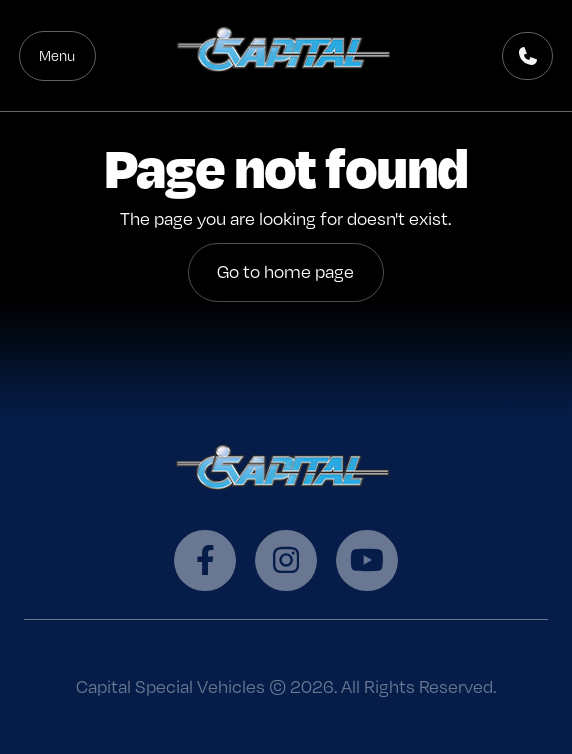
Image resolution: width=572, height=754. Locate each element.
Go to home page (285, 271)
